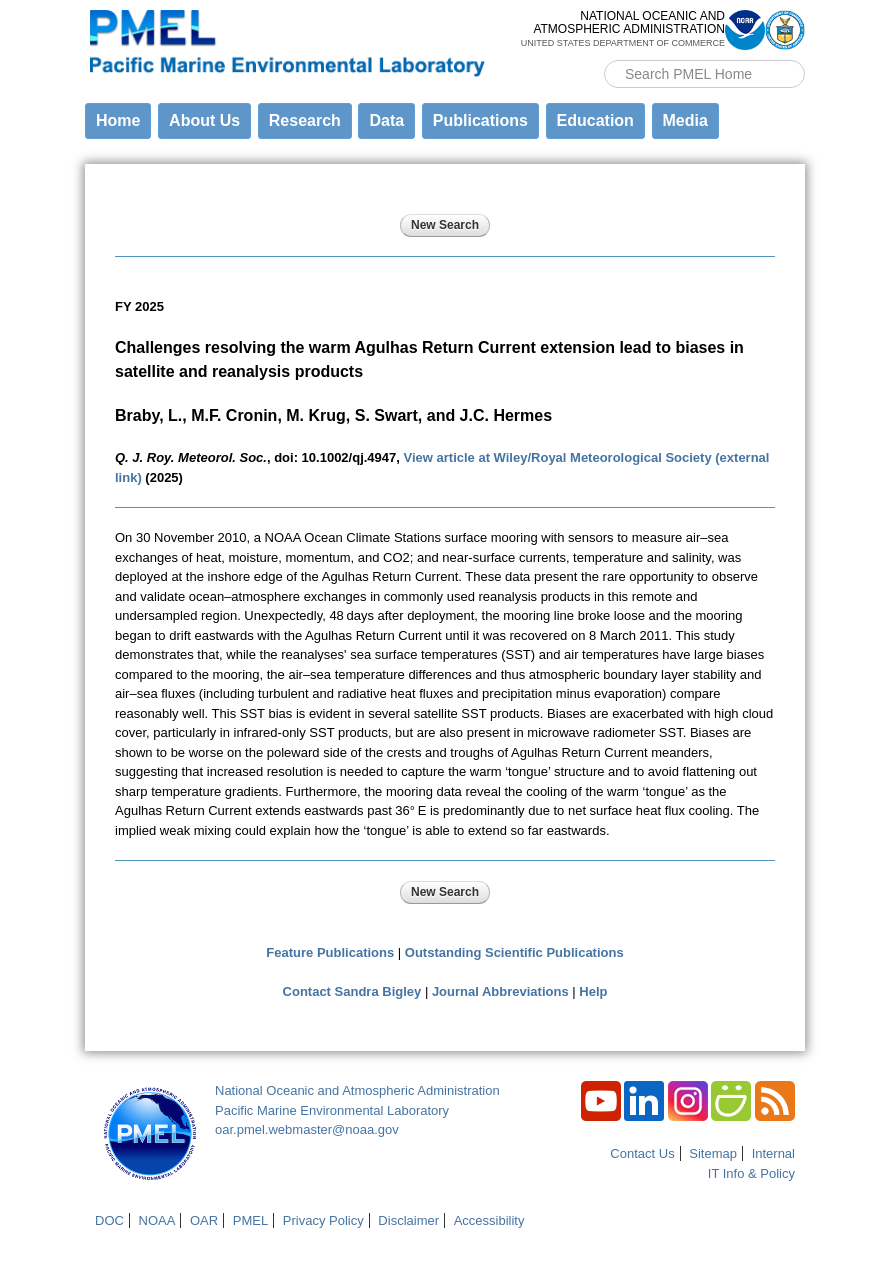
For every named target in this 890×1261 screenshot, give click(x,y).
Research (305, 120)
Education (595, 120)
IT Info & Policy (751, 1173)
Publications (480, 120)
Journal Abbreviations (500, 991)
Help (593, 991)
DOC (109, 1220)
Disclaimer (408, 1220)
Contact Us (642, 1153)
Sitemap (713, 1153)
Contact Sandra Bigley (352, 991)
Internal (773, 1153)
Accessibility (489, 1220)
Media (685, 120)
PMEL (250, 1220)
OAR (204, 1220)
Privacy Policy (323, 1220)
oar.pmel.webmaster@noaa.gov (307, 1129)
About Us (204, 120)
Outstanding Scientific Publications (514, 952)
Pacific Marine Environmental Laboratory (332, 1110)
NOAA (157, 1220)
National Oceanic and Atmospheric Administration (357, 1090)
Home (118, 120)
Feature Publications (330, 952)
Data (386, 120)
